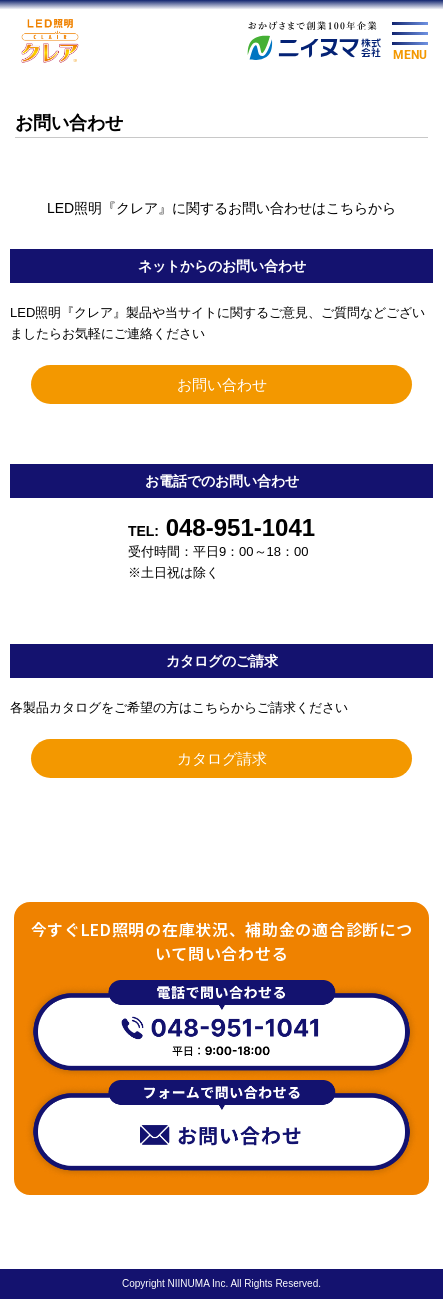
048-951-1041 (221, 527)
